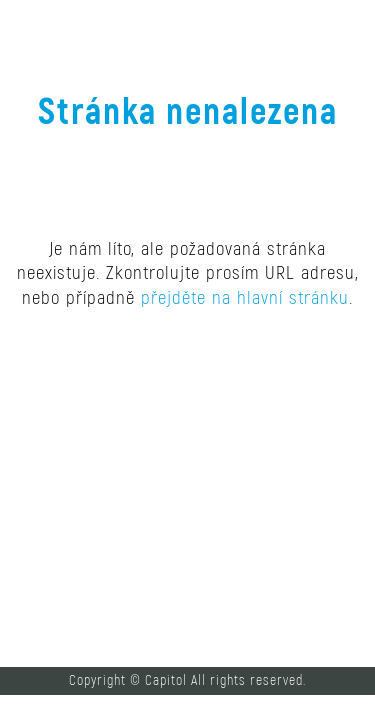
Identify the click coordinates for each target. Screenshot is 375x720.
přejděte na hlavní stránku (245, 298)
